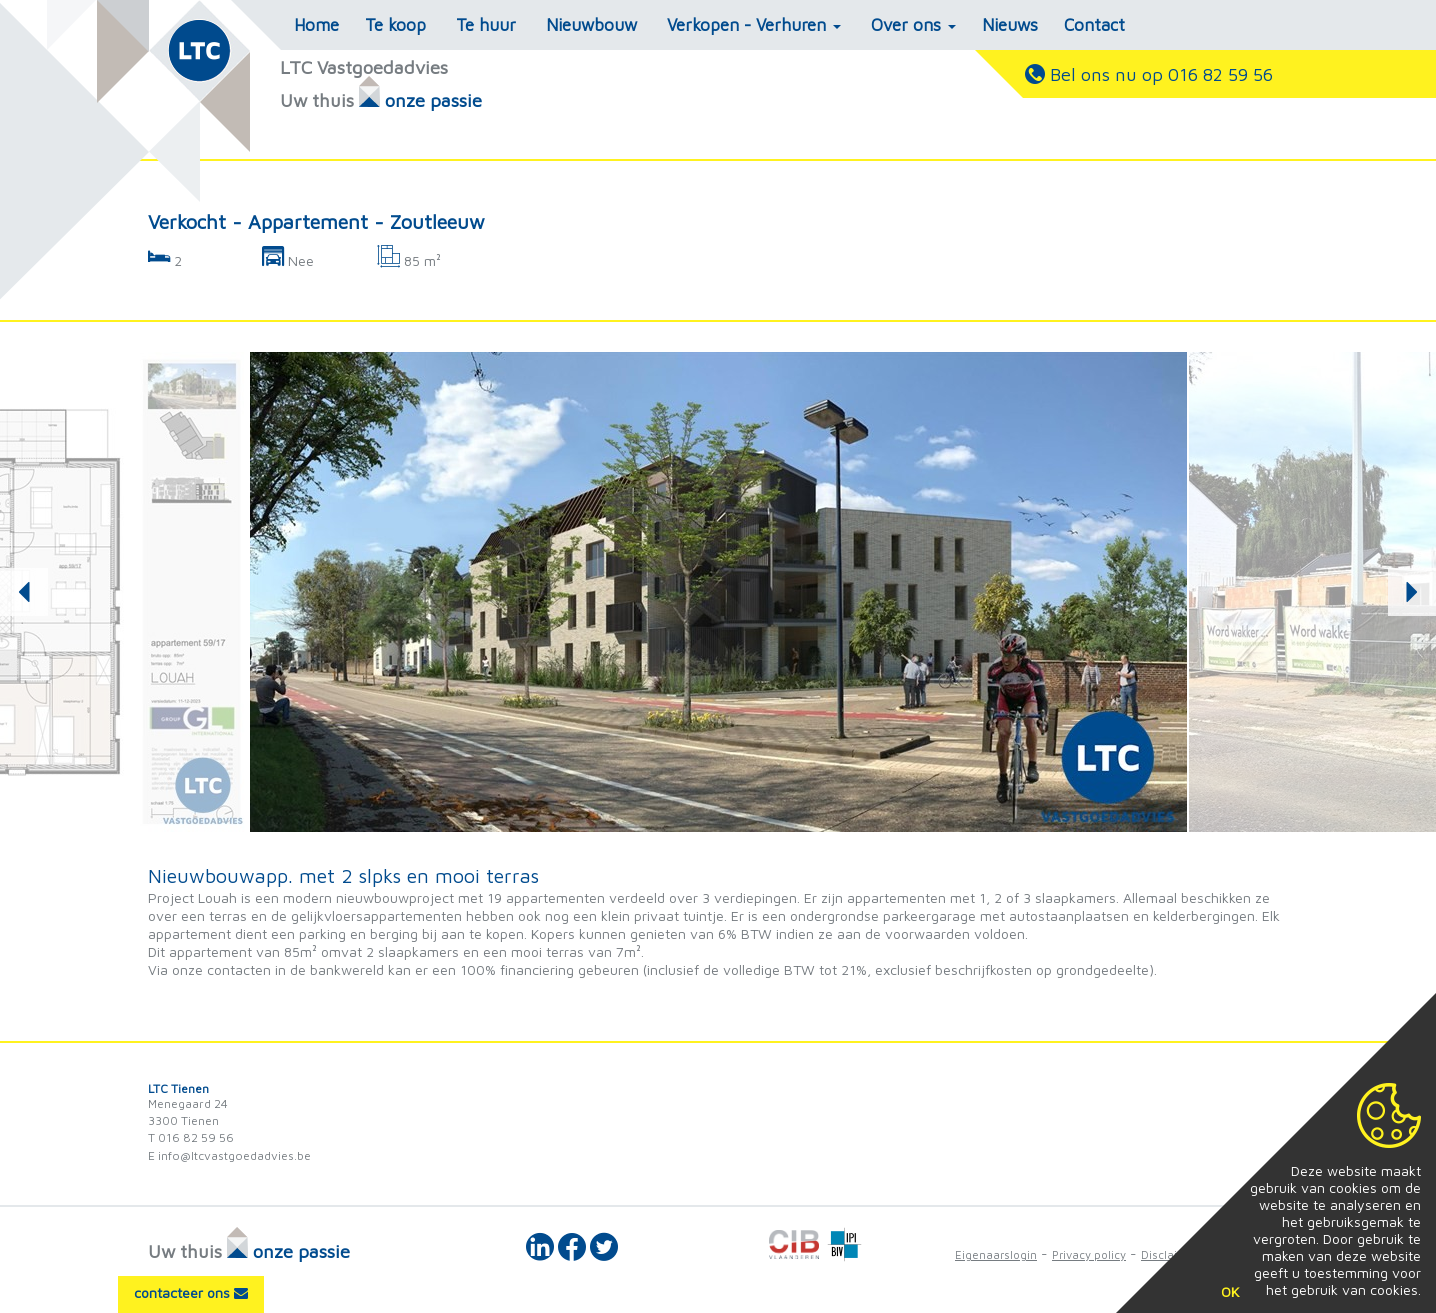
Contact (1094, 25)
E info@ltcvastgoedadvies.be (229, 1155)
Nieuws (1010, 25)
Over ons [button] (913, 25)
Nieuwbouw (591, 25)
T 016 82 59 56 (191, 1137)
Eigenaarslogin (996, 1254)
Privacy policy (1089, 1254)
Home (316, 25)
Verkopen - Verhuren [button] (754, 25)
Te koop (395, 25)
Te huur (486, 25)
